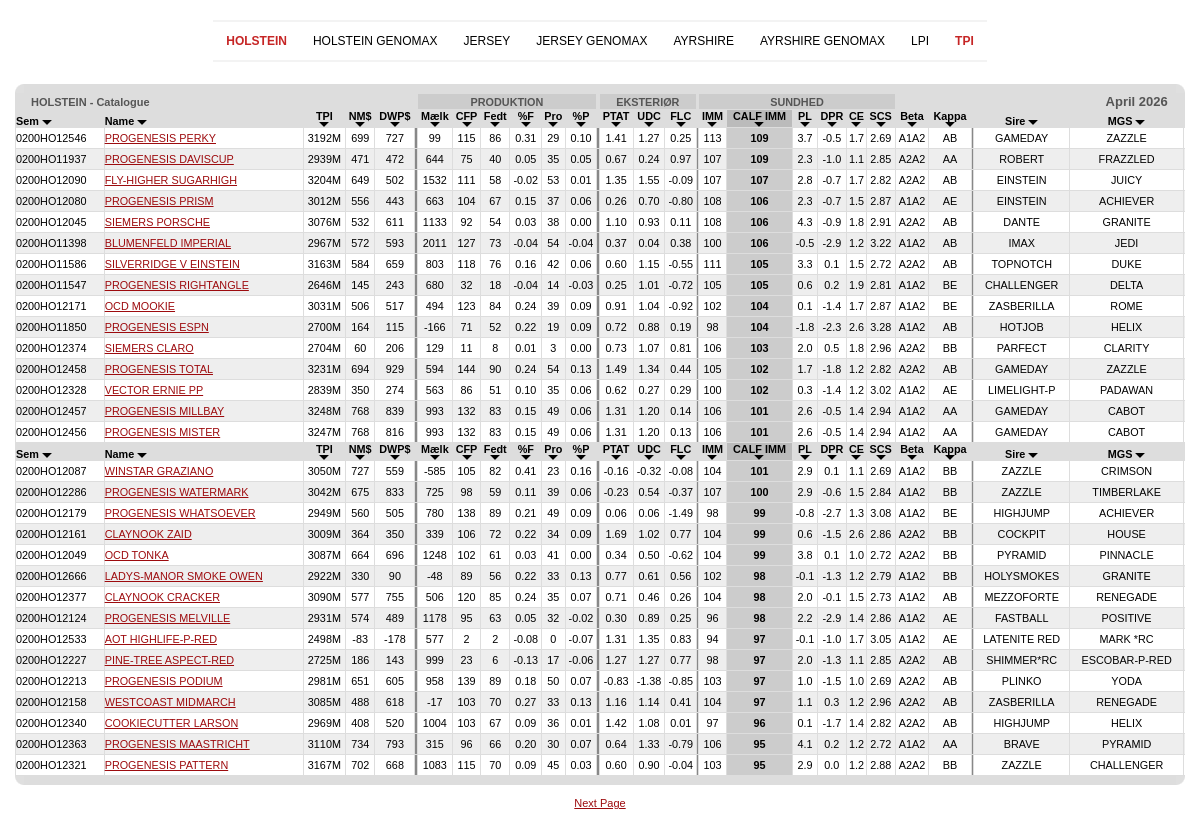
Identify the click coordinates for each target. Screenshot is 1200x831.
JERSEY (487, 41)
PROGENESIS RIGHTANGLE (177, 285)
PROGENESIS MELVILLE (168, 618)
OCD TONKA (137, 555)
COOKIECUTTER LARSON (172, 723)
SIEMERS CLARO (149, 348)
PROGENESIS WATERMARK (177, 492)
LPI (920, 41)
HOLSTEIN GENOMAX (375, 41)
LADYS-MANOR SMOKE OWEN (184, 576)
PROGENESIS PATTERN (167, 765)
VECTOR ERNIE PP (154, 390)
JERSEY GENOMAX (591, 41)
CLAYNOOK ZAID (148, 534)
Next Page (599, 803)
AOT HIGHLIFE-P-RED (161, 639)
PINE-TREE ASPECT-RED (169, 660)
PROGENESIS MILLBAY (165, 411)
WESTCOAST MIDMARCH (170, 702)
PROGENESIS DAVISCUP (169, 159)
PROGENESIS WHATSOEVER (180, 513)
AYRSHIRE (703, 41)
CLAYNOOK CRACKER (162, 597)
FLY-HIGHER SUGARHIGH (171, 180)
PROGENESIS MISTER (163, 432)
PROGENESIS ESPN (157, 327)
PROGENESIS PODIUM (164, 681)
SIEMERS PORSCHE (157, 222)
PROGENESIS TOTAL (159, 369)
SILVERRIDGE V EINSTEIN (172, 264)
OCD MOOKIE (140, 306)
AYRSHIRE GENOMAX (822, 41)
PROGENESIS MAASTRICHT (177, 744)
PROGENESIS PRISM (159, 201)
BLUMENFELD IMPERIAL (168, 243)
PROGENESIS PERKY (160, 138)
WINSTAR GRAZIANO (159, 471)
